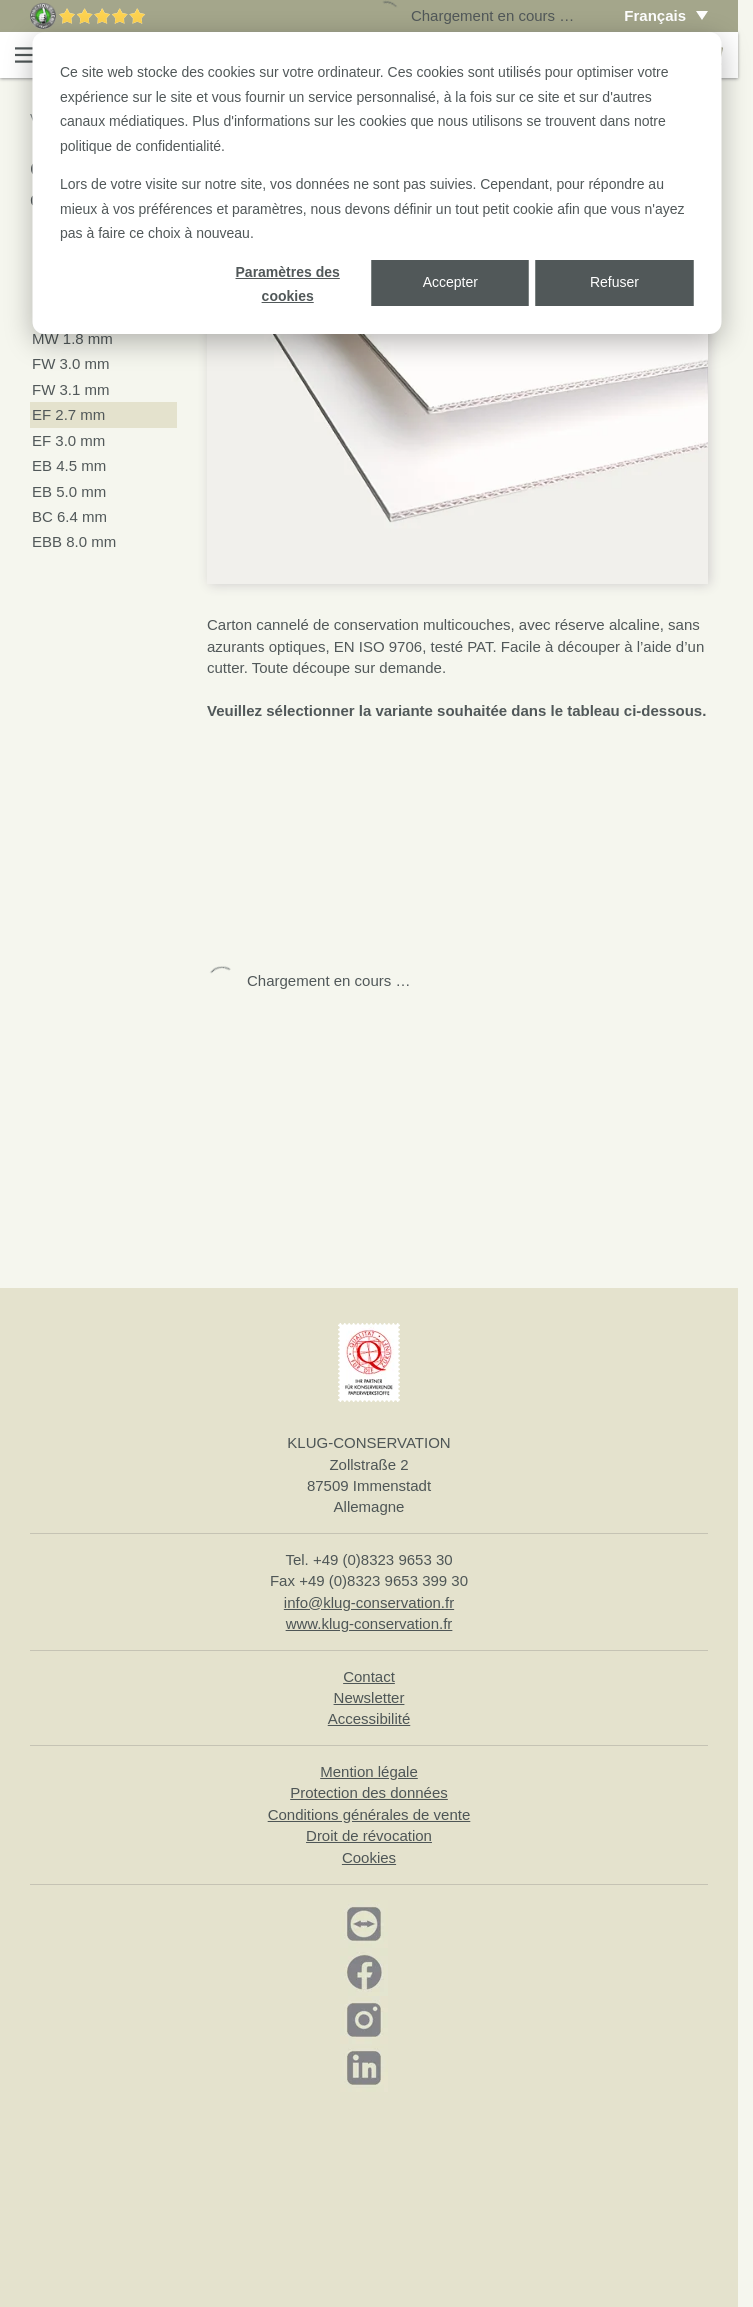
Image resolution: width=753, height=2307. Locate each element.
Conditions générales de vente (369, 1814)
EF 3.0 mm (68, 440)
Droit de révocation (369, 1835)
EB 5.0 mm (69, 491)
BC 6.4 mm (69, 516)
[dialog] (376, 183)
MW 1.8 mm (72, 338)
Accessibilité (369, 1718)
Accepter (450, 282)
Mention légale (369, 1771)
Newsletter (369, 1697)
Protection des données (369, 1792)
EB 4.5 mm (69, 465)
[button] (26, 55)
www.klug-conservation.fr (369, 1623)
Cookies (369, 1857)
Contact (369, 1676)
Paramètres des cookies (288, 284)
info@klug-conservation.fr (369, 1602)
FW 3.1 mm (71, 389)
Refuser (614, 282)
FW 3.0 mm (71, 363)
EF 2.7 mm (68, 414)
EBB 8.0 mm (74, 541)
